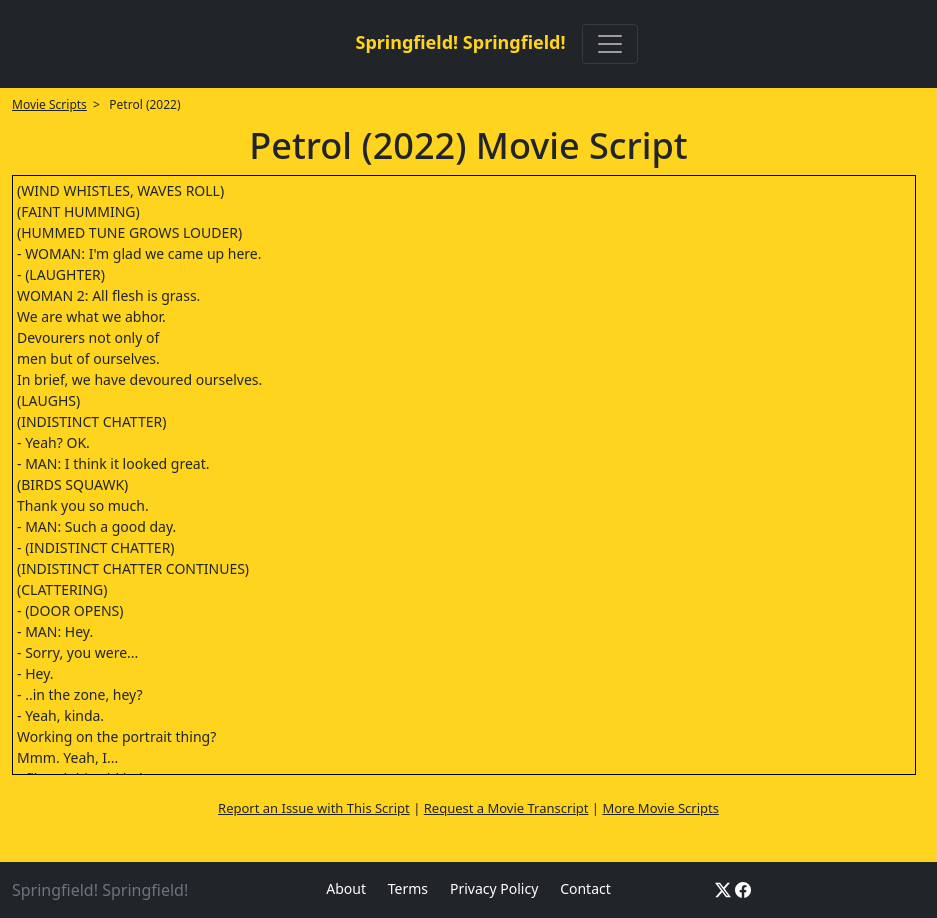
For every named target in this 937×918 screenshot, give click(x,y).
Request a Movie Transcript (506, 808)
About (346, 888)
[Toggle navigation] (610, 44)
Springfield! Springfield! (460, 42)
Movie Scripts (49, 104)
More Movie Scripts (660, 808)
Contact (585, 888)
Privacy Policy (494, 888)
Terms (408, 888)
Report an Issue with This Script (314, 808)
